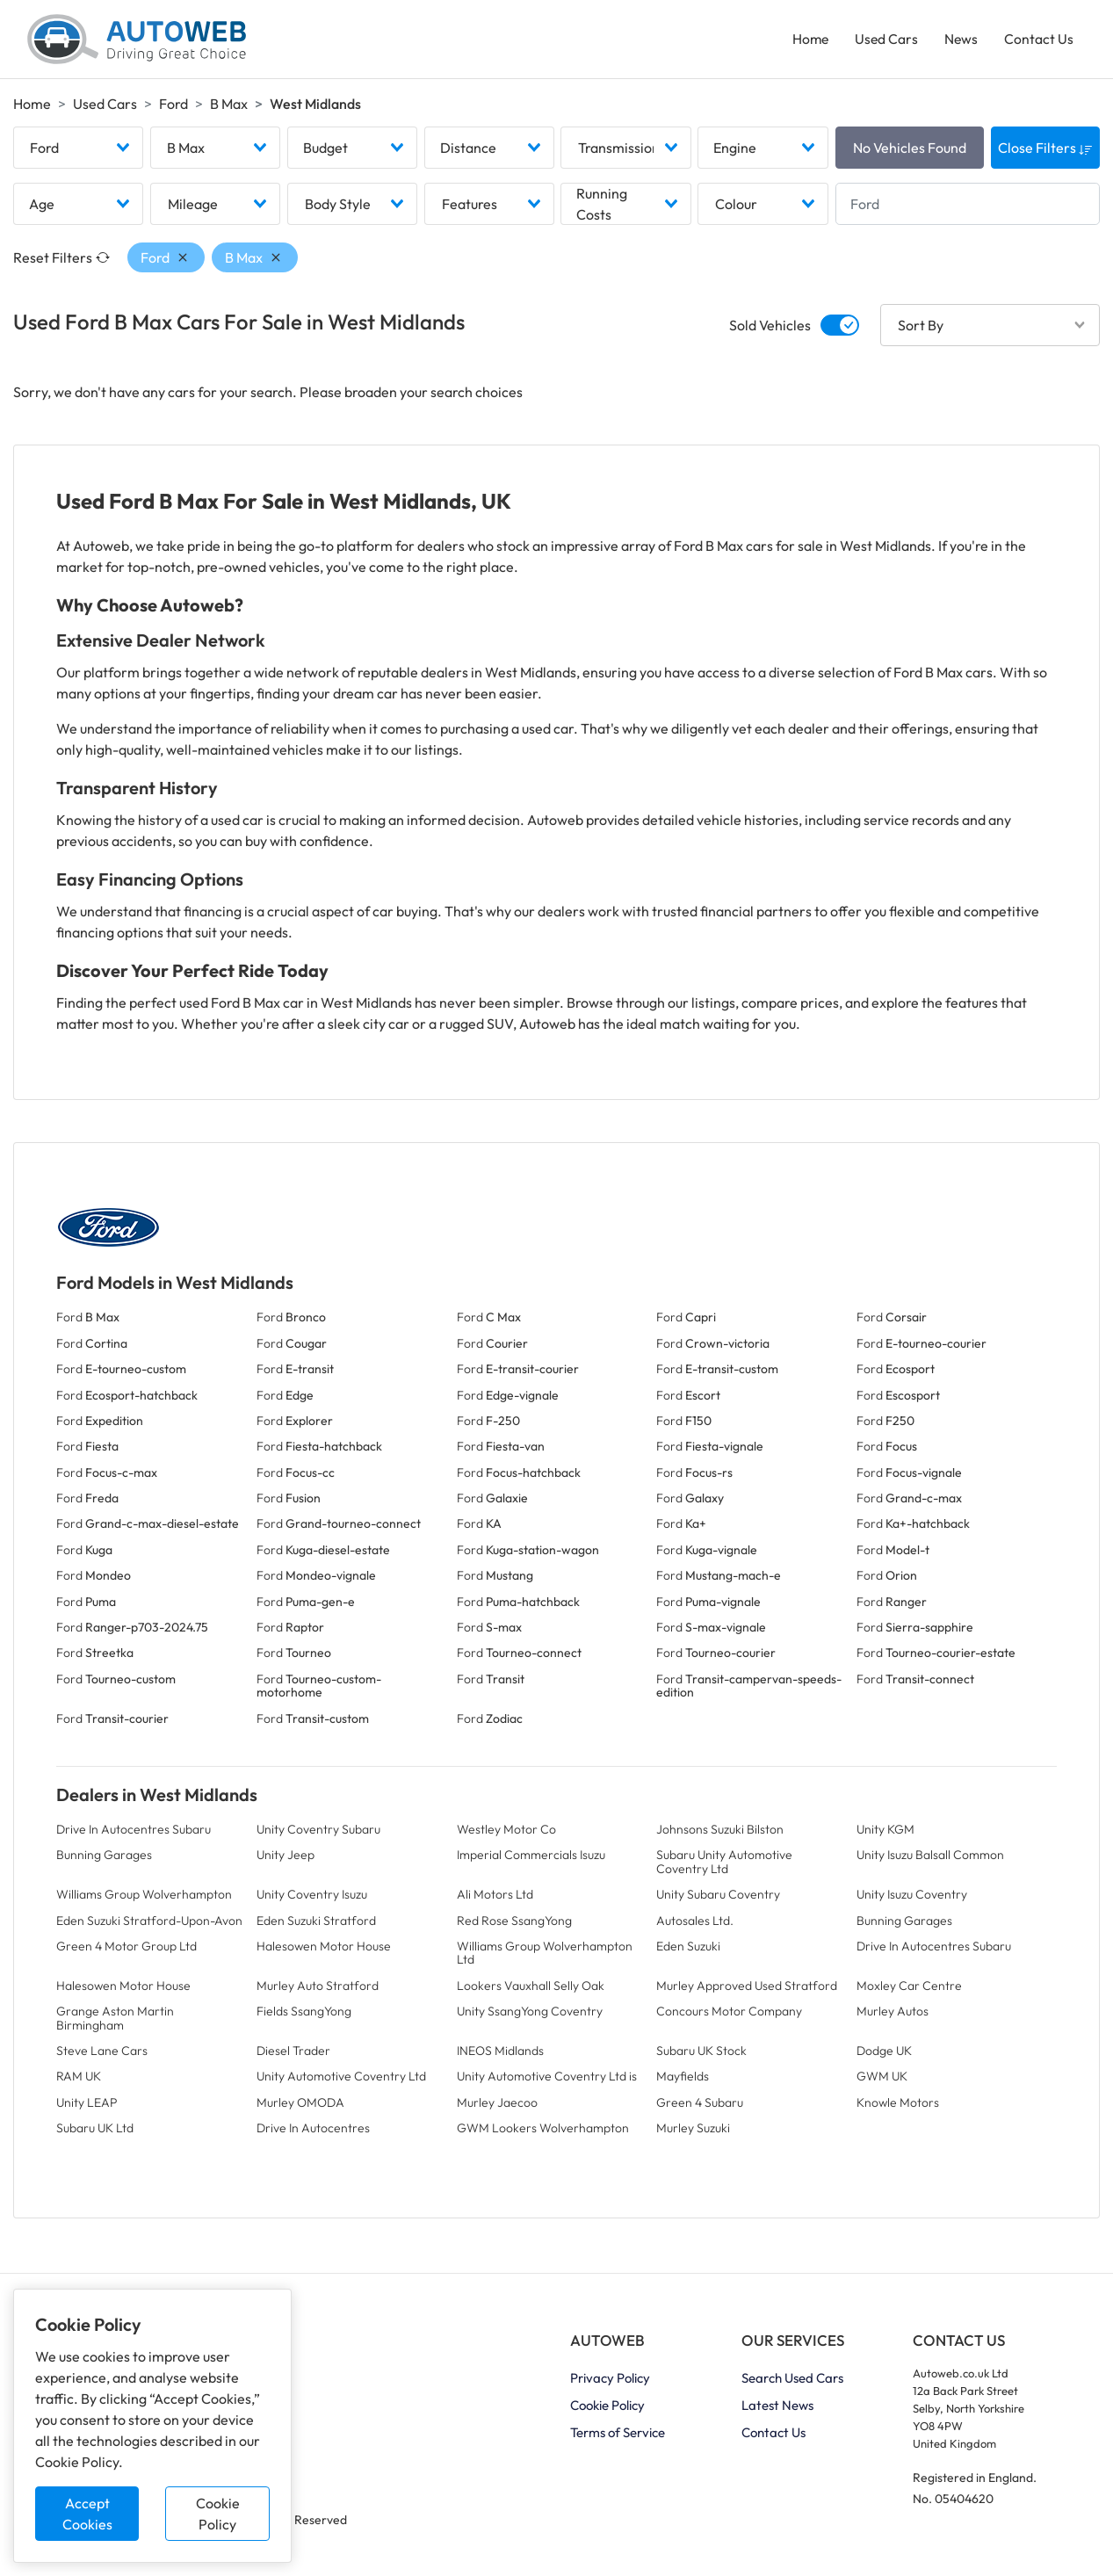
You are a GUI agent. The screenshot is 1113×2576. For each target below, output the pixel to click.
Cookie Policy (218, 2513)
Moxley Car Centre (909, 1989)
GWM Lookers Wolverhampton (543, 2132)
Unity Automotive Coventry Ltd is (547, 2080)
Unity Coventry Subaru (318, 1834)
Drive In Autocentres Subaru (133, 1834)
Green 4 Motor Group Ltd (126, 1950)
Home (807, 40)
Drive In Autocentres (313, 2132)
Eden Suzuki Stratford (316, 1924)
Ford (173, 106)
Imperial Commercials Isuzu (531, 1859)
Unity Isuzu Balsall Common (930, 1859)
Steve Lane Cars (102, 2055)
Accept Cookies (87, 2513)
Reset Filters (61, 262)
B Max (229, 106)
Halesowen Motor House (324, 1950)
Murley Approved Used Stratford (746, 1989)
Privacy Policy (610, 2382)
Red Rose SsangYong (514, 1924)
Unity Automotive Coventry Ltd (341, 2080)
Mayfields (682, 2080)
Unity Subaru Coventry (718, 1899)
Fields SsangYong (304, 2015)
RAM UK (78, 2080)
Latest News (777, 2409)
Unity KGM (885, 1834)
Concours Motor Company (729, 2015)
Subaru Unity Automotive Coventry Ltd (724, 1865)
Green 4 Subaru (699, 2106)
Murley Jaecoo (497, 2106)
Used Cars (884, 40)
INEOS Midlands (500, 2055)
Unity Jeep (285, 1859)
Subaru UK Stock (701, 2055)
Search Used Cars (792, 2382)
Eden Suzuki (688, 1950)
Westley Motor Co (506, 1834)
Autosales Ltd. (695, 1924)
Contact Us (1038, 40)
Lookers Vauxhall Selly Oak (530, 1989)
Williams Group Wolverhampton (144, 1899)
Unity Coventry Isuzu (312, 1899)
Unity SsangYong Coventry (530, 2015)
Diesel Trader (293, 2055)
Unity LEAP (87, 2106)
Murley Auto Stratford (318, 1989)
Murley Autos (892, 2015)
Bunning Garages (104, 1859)
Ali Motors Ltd (495, 1899)
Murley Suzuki (693, 2132)
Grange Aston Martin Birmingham (115, 2022)
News (960, 40)
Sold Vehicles (770, 329)
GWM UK (881, 2080)
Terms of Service (617, 2436)
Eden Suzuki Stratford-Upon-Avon (149, 1924)
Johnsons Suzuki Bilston (720, 1834)
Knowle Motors (897, 2106)
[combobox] (78, 152)
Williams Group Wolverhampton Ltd (544, 1957)
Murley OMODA (300, 2106)
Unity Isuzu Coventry (911, 1899)
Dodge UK (884, 2055)
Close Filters (1045, 152)
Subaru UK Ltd (95, 2132)
